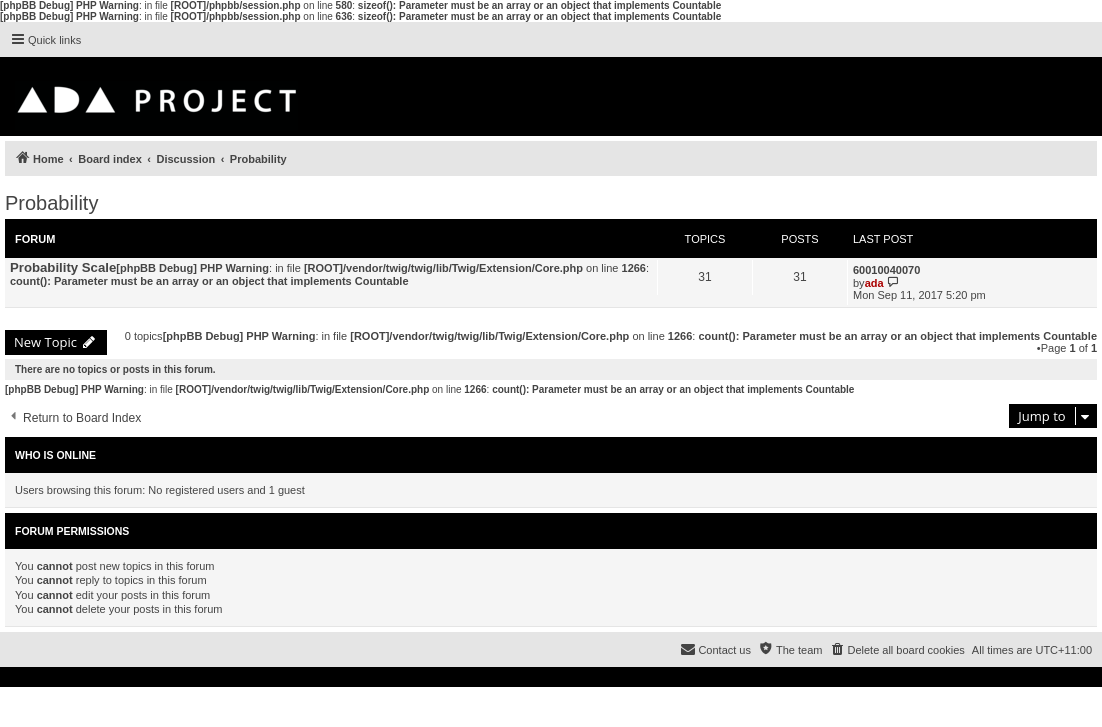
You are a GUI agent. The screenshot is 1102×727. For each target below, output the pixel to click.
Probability (51, 203)
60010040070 (886, 270)
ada (874, 283)
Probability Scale (63, 267)
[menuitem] (896, 650)
